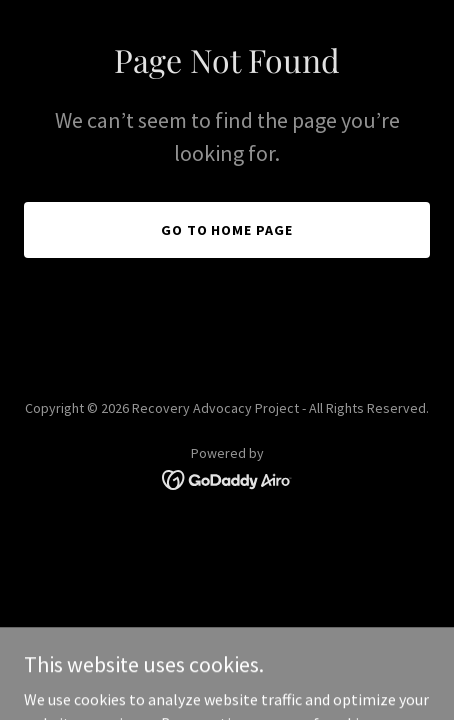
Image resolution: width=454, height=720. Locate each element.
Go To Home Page (227, 230)
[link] (227, 478)
